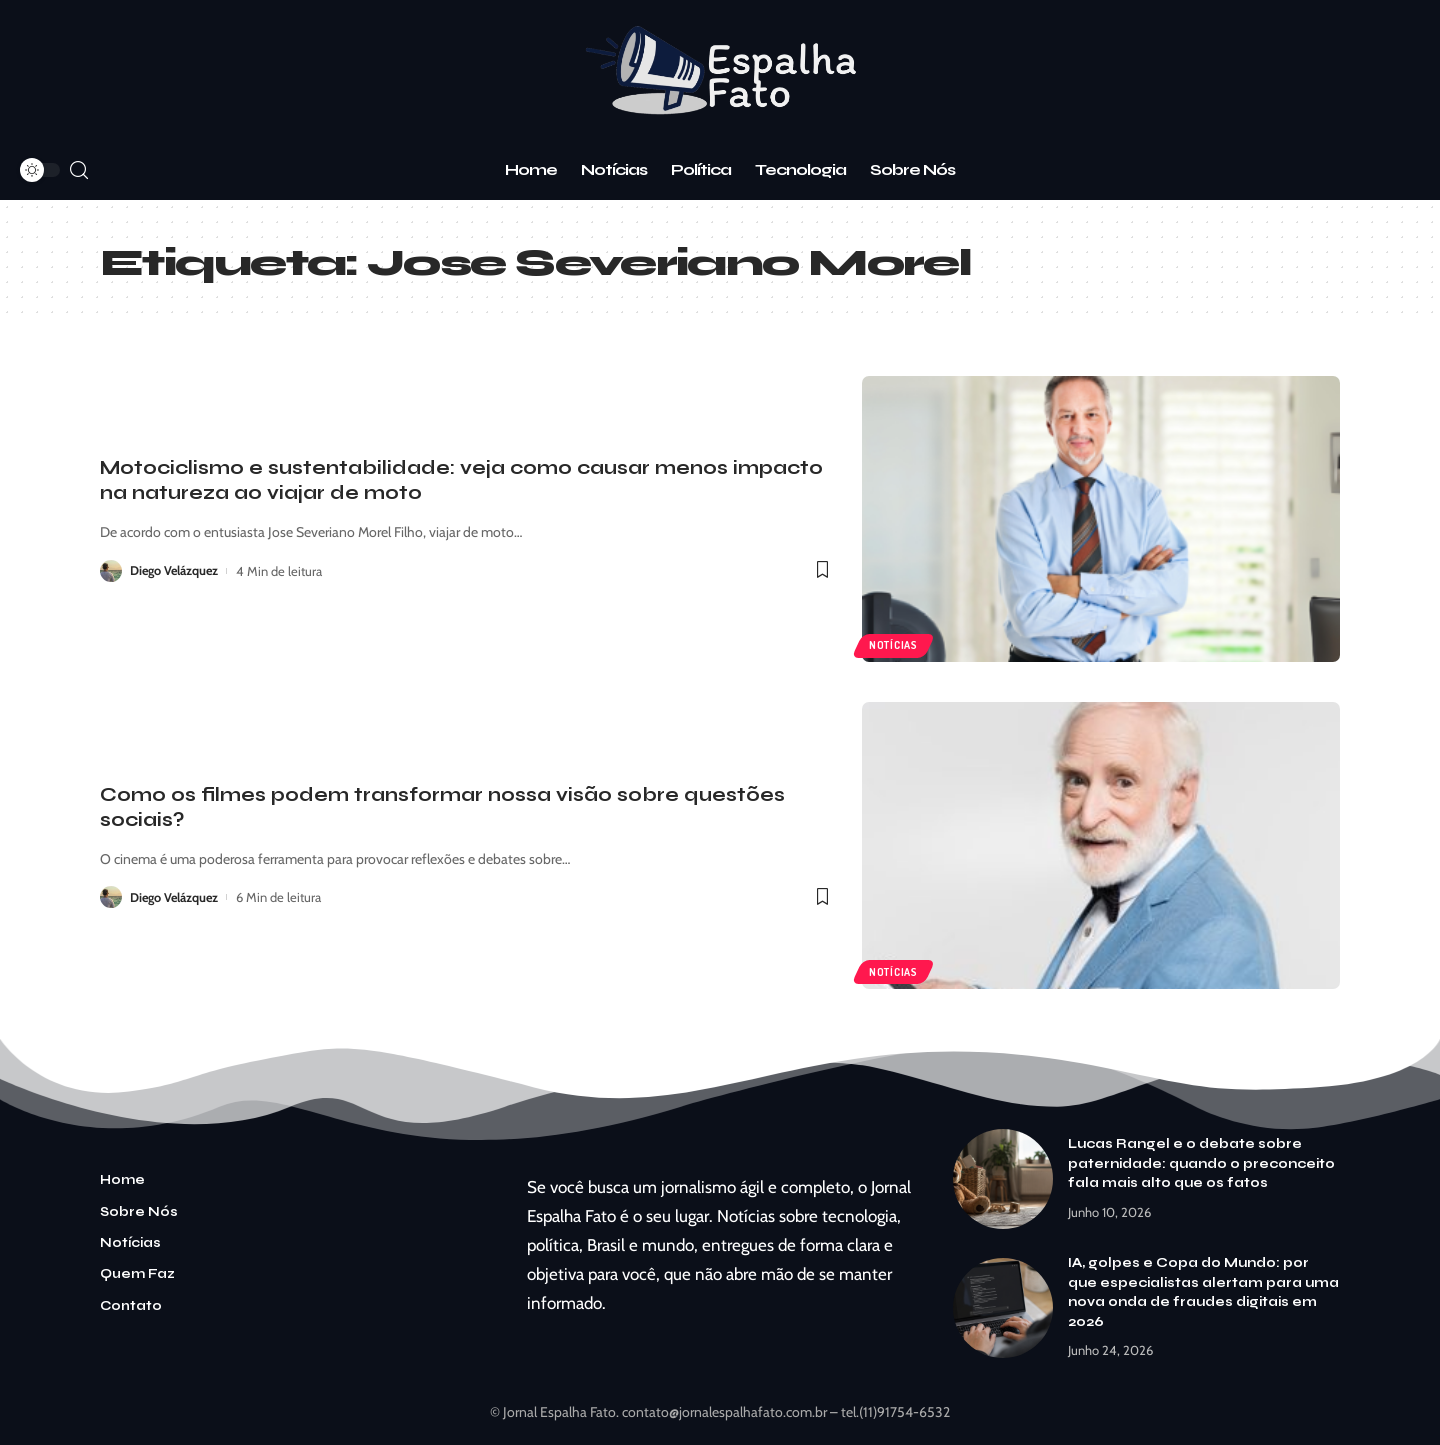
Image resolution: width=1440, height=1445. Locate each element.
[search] (79, 170)
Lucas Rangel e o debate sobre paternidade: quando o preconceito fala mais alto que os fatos (1201, 1163)
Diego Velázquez (176, 571)
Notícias (894, 644)
